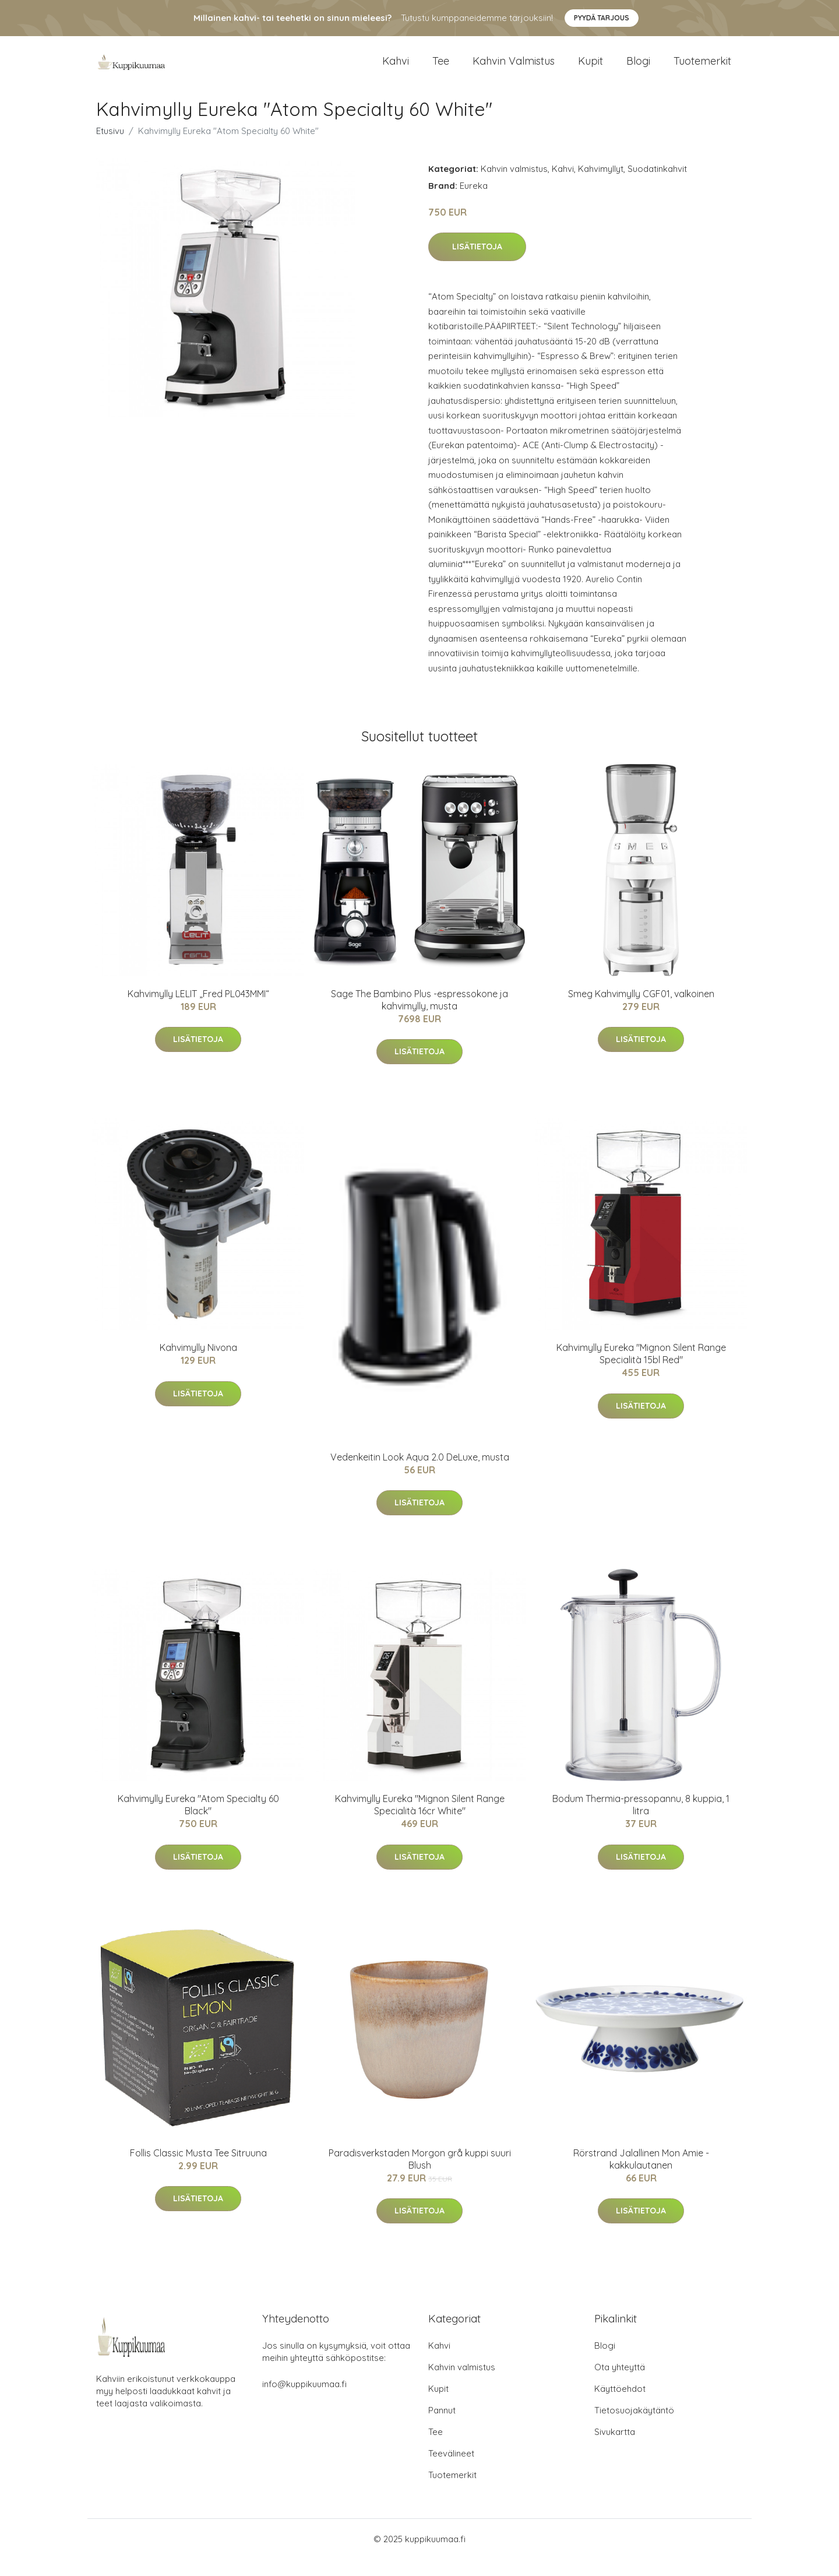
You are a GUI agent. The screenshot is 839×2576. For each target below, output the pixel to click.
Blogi (638, 69)
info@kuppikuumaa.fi (304, 2400)
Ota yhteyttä (619, 2384)
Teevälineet (451, 2470)
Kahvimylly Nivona (198, 1365)
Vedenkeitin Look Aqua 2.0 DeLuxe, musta (419, 1474)
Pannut (442, 2427)
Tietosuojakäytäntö (634, 2427)
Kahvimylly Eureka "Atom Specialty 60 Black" (198, 1822)
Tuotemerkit (702, 69)
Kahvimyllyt (600, 185)
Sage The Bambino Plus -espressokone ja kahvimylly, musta (419, 1017)
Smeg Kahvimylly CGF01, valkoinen (641, 1011)
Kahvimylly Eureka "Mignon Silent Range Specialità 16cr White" (420, 1822)
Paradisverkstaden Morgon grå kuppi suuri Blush (420, 2176)
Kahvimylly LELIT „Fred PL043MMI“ (198, 1011)
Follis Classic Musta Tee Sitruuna (198, 2170)
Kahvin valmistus (514, 69)
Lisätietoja (477, 264)
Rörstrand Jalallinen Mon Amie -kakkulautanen (641, 2176)
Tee (440, 69)
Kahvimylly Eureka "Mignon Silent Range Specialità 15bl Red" (641, 1371)
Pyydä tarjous (601, 17)
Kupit (590, 69)
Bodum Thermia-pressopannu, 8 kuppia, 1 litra (640, 1822)
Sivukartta (614, 2448)
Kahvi (395, 69)
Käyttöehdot (620, 2405)
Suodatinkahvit (657, 185)
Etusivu (110, 147)
